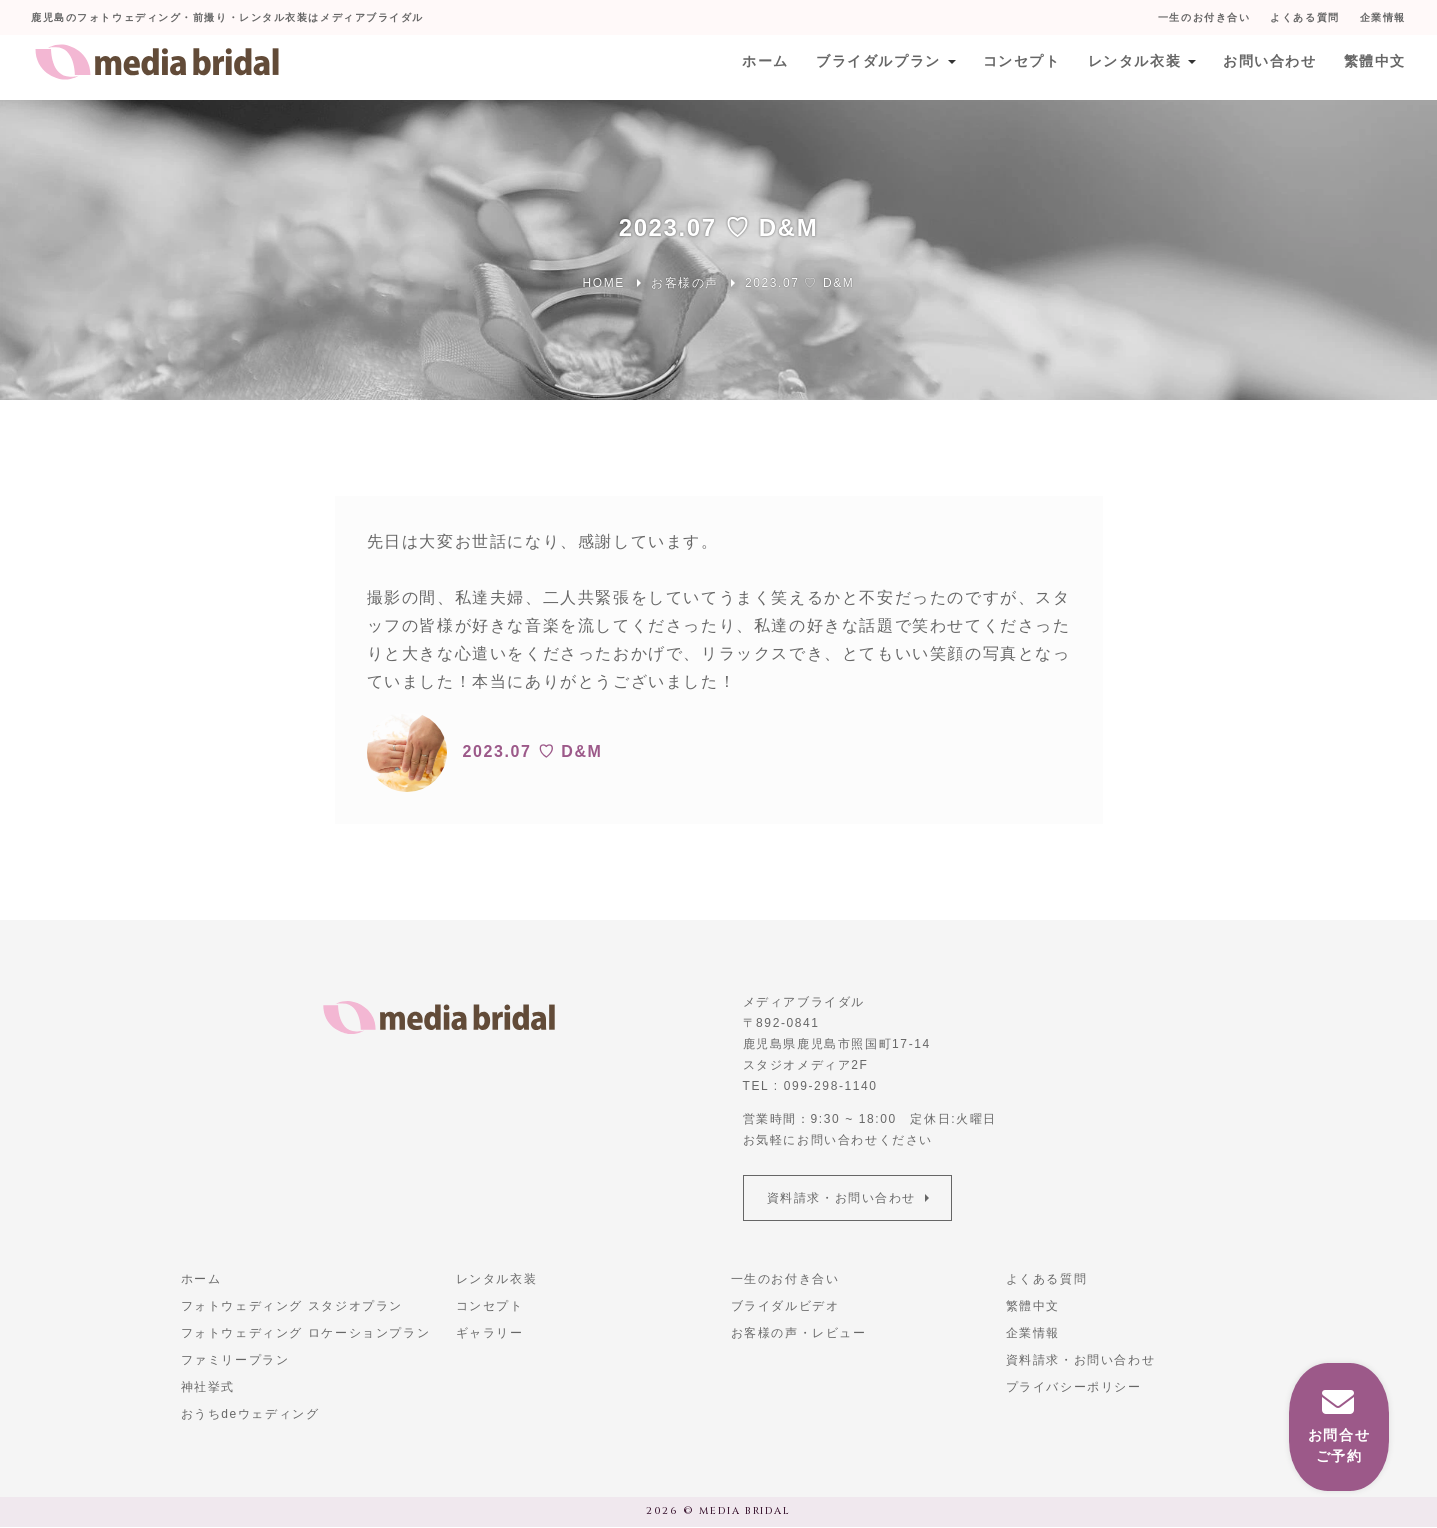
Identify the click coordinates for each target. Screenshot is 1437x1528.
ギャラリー (490, 1334)
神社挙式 (208, 1388)
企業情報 (1382, 17)
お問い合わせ (1268, 67)
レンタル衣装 (1131, 67)
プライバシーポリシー (1074, 1388)
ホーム (759, 67)
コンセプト (1017, 67)
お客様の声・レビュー (799, 1334)
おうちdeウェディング (250, 1415)
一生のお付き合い (1202, 17)
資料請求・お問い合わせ (843, 1198)
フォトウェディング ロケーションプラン (306, 1334)
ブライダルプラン (873, 67)
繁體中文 (1374, 67)
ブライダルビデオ (785, 1307)
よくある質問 (1304, 17)
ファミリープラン (235, 1361)
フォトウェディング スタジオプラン (292, 1307)
